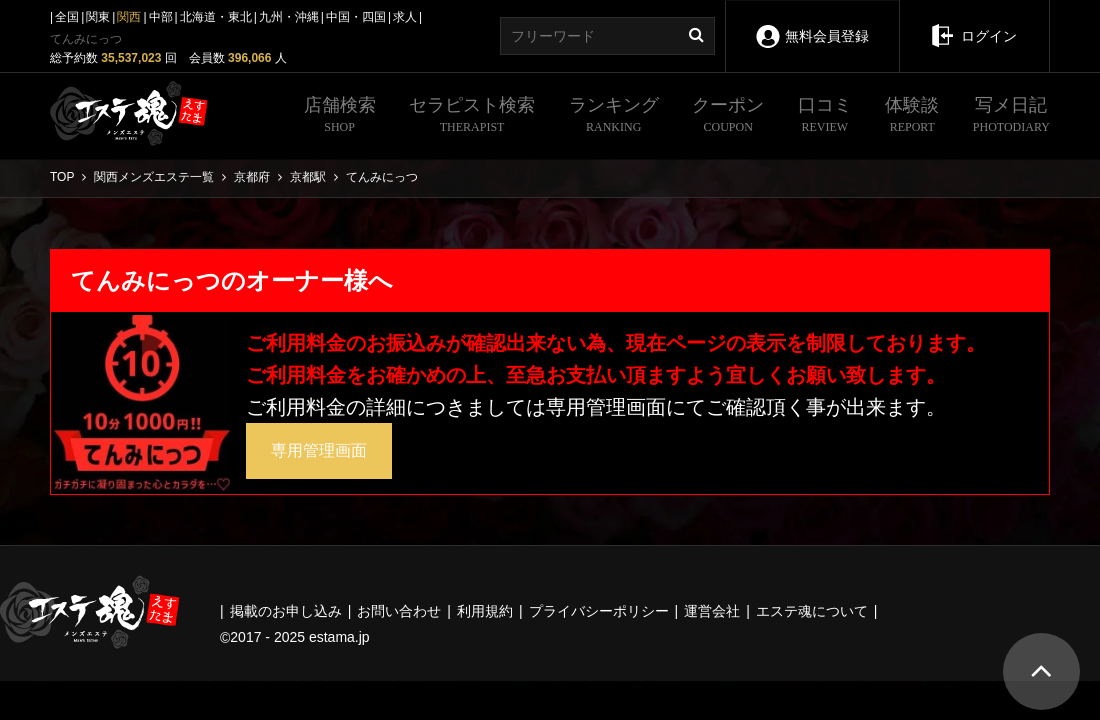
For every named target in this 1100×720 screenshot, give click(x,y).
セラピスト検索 (472, 117)
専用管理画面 (319, 450)
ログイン (974, 22)
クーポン (728, 117)
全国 (67, 17)
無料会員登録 (812, 22)
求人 (405, 17)
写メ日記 (1011, 117)
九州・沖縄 (289, 17)
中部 (161, 17)
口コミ (825, 117)
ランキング (614, 117)
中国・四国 (356, 17)
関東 (98, 17)
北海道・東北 (216, 17)
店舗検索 (340, 117)
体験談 (912, 117)
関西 (129, 17)
